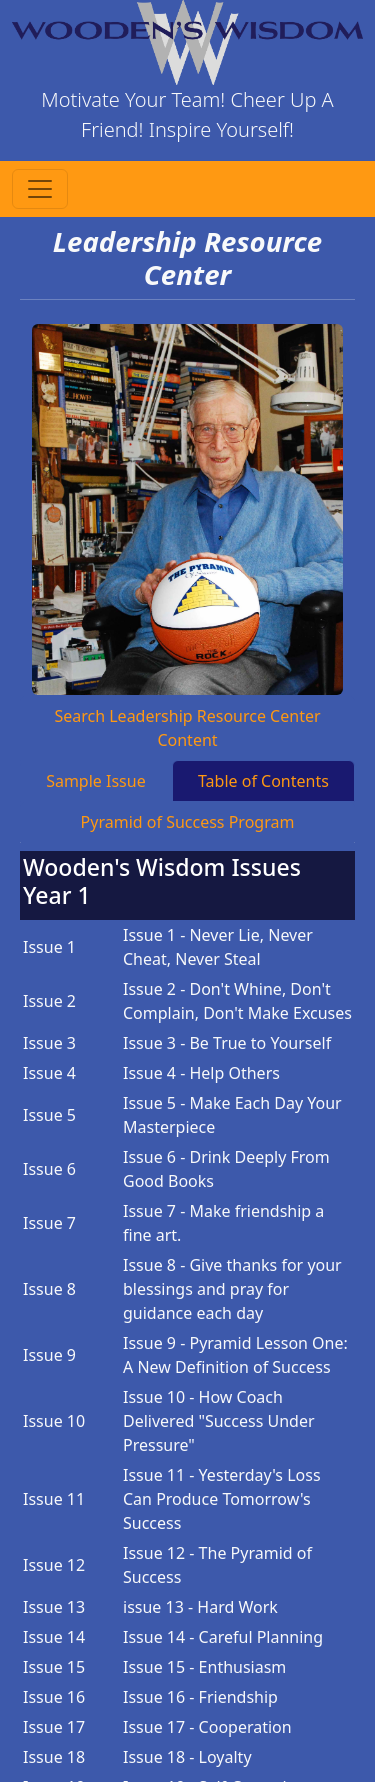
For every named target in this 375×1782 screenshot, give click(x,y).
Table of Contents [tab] (263, 781)
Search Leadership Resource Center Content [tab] (187, 728)
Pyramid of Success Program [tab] (188, 822)
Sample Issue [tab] (96, 781)
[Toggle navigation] (40, 189)
